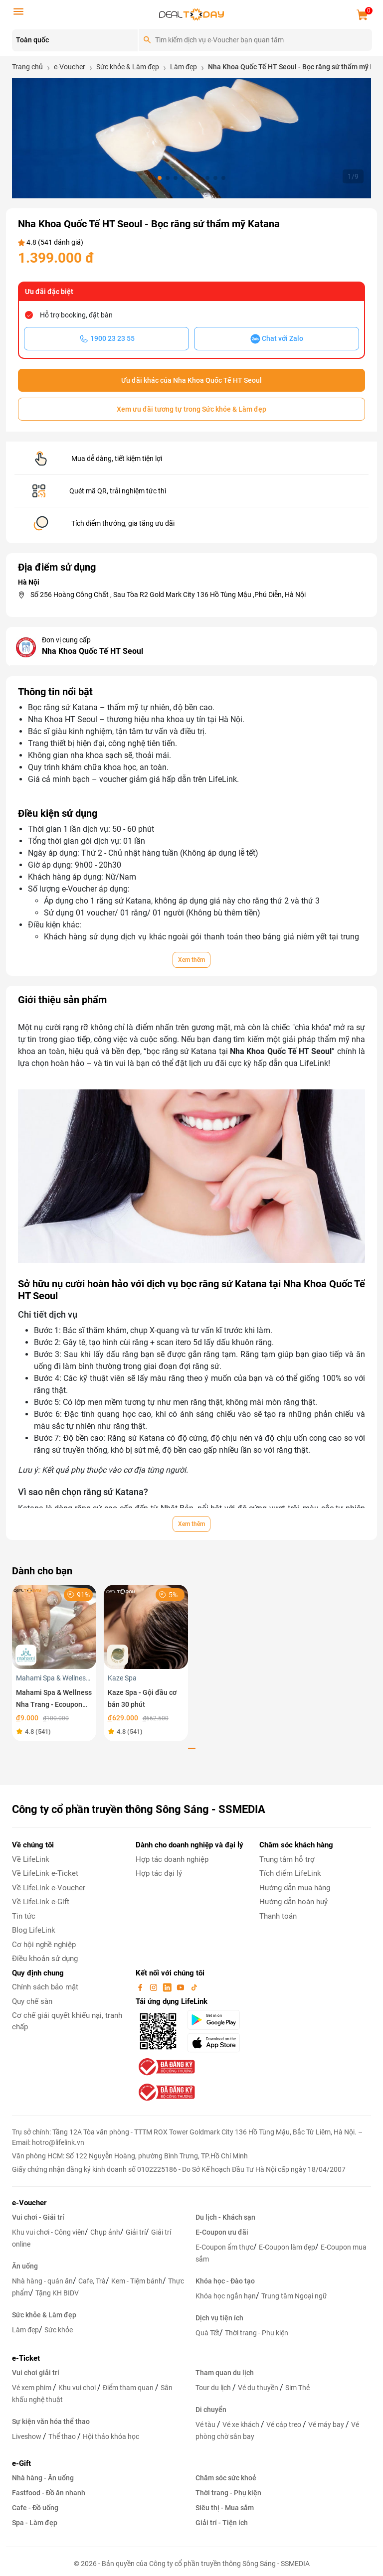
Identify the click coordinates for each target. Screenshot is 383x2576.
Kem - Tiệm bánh (137, 2281)
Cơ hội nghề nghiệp (44, 1944)
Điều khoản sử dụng (45, 1958)
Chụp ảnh (105, 2232)
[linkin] (168, 1987)
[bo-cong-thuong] (165, 2067)
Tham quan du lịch (224, 2373)
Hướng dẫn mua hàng (294, 1887)
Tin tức (23, 1916)
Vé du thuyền (259, 2388)
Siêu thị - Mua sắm (224, 2508)
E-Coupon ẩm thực (224, 2247)
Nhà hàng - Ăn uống (43, 2478)
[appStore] (217, 2042)
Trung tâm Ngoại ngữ (294, 2296)
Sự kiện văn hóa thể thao (51, 2421)
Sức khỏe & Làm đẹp (44, 2315)
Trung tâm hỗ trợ (287, 1859)
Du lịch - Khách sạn (225, 2217)
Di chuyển (210, 2410)
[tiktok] (194, 1987)
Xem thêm (191, 959)
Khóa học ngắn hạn (225, 2296)
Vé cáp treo (284, 2424)
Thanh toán (278, 1916)
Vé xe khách (241, 2424)
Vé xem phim (32, 2388)
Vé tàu (206, 2424)
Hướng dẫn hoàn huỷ (293, 1901)
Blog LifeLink (33, 1930)
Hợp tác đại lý (159, 1873)
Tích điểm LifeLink (290, 1873)
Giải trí (136, 2232)
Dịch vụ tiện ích (219, 2318)
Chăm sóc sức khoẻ (225, 2478)
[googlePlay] (217, 2019)
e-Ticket (26, 2358)
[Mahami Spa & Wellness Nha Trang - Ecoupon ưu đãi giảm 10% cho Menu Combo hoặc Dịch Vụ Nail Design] (54, 1626)
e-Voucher (29, 2202)
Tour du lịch (213, 2388)
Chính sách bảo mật (45, 1986)
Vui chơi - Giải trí (38, 2217)
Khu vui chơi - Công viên (48, 2232)
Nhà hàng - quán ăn (42, 2281)
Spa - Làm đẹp (34, 2523)
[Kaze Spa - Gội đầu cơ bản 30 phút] (146, 1626)
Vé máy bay (327, 2424)
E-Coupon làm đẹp (287, 2247)
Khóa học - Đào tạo (225, 2281)
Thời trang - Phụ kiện (256, 2333)
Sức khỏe (58, 2330)
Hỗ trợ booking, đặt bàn (76, 315)
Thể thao (62, 2436)
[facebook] (141, 1987)
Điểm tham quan (129, 2388)
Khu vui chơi (77, 2388)
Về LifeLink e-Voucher (48, 1887)
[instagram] (154, 1987)
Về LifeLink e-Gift (40, 1901)
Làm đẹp (25, 2330)
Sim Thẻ (297, 2388)
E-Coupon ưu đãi (221, 2232)
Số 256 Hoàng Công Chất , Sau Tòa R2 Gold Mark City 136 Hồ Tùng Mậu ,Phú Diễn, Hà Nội (168, 595)
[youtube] (181, 1987)
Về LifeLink (30, 1859)
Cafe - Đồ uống (35, 2508)
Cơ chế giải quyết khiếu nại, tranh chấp (67, 2021)
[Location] (75, 40)
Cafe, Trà (92, 2281)
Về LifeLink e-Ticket (45, 1873)
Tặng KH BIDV (57, 2293)
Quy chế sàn (32, 2001)
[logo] (191, 13)
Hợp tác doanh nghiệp (172, 1859)
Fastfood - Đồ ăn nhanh (48, 2493)
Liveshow (27, 2436)
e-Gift (21, 2463)
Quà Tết (207, 2333)
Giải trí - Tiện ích (221, 2523)
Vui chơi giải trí (35, 2373)
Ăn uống (25, 2266)
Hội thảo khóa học (111, 2436)
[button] (160, 178)
